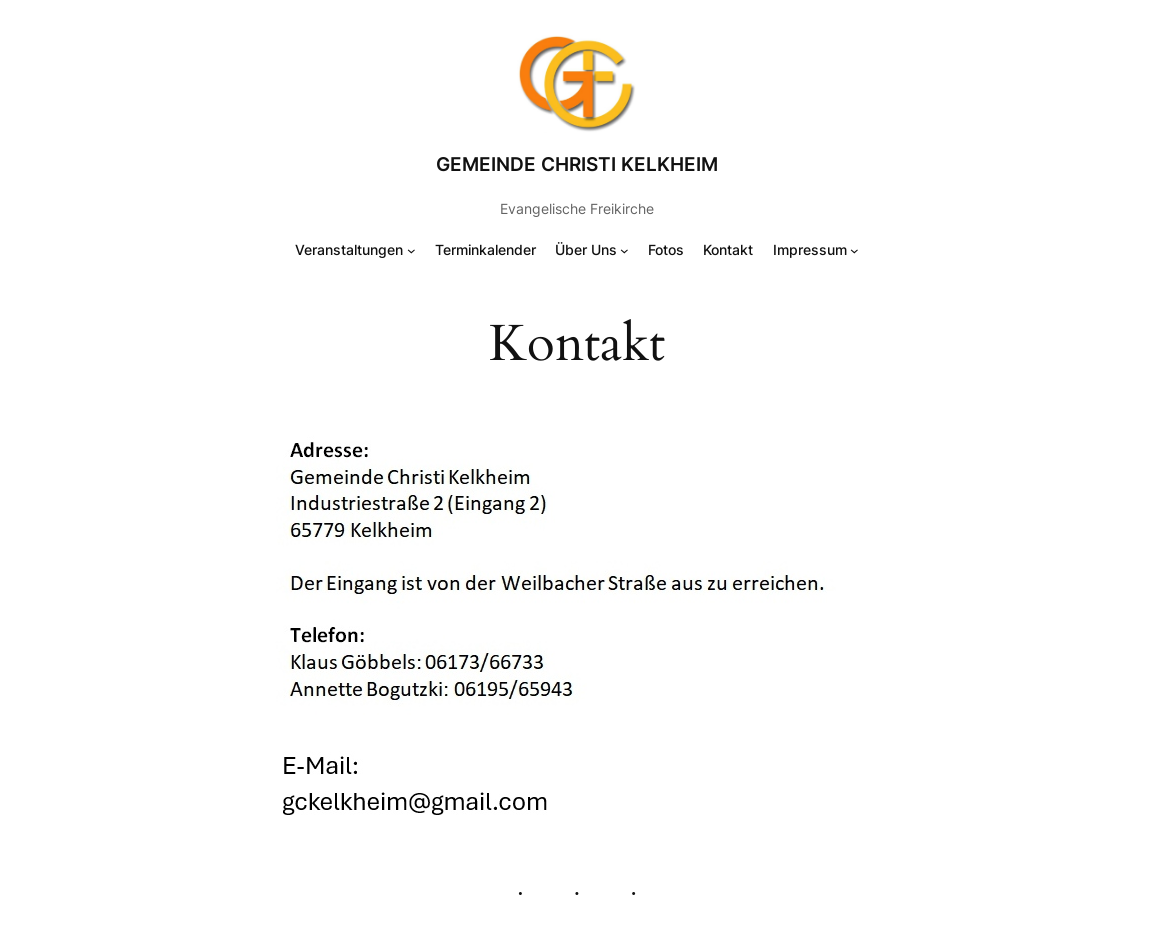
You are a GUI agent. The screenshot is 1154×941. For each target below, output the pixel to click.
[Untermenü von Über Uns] (624, 250)
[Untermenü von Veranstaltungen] (411, 250)
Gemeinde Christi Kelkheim (577, 164)
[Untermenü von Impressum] (854, 250)
